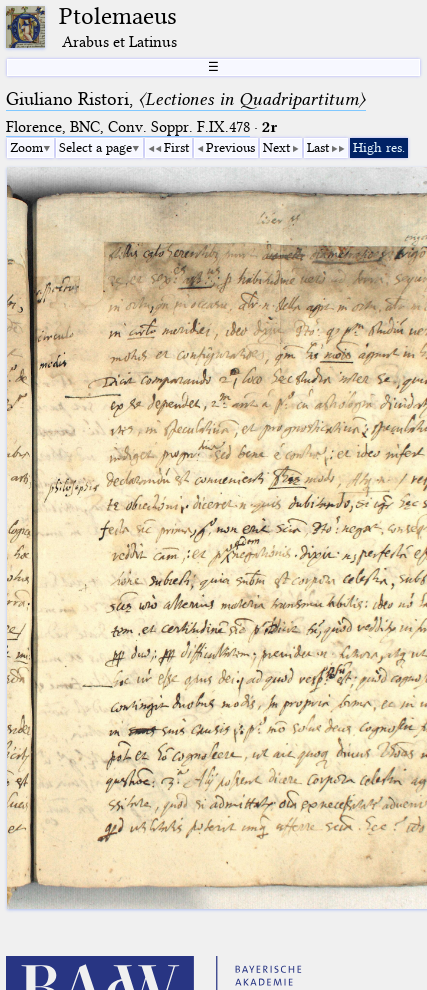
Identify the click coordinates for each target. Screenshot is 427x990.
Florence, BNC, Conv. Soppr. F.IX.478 (128, 127)
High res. (379, 147)
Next (276, 147)
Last (318, 147)
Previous (230, 147)
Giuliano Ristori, (186, 99)
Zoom (26, 147)
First (176, 147)
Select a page (95, 147)
